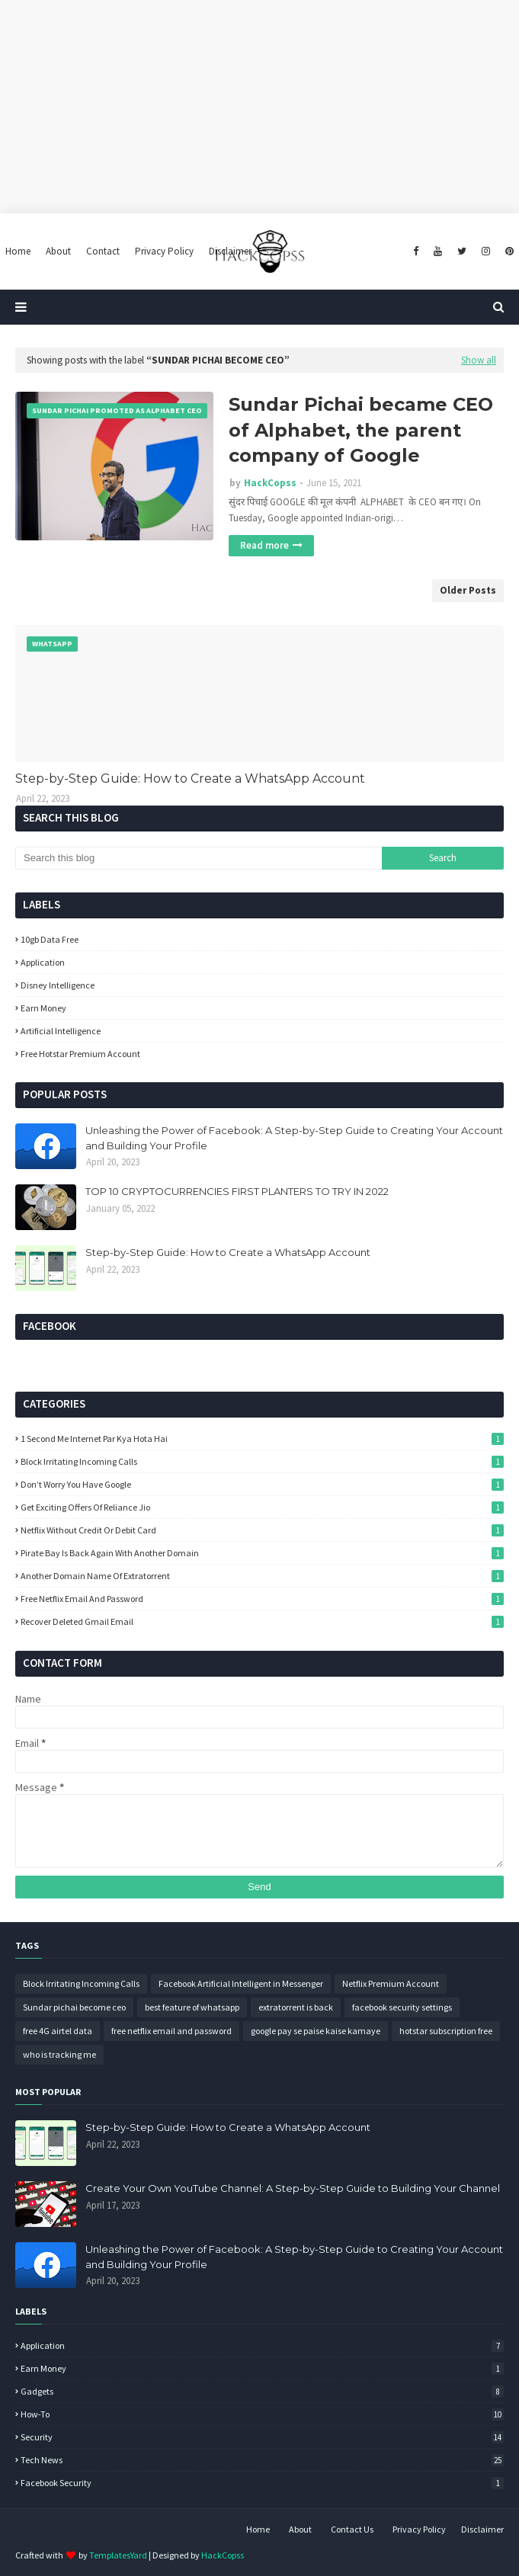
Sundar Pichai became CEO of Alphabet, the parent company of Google (361, 429)
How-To (262, 2414)
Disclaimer (482, 2529)
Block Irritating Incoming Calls (262, 1461)
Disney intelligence (58, 985)
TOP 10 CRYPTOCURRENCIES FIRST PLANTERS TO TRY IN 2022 (237, 1191)
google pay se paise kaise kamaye (315, 2030)
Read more (264, 545)
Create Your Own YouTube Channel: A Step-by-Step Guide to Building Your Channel (292, 2188)
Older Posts (468, 590)
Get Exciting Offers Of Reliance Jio (262, 1507)
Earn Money (43, 1008)
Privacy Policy (419, 2529)
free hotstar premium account (80, 1053)
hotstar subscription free (445, 2030)
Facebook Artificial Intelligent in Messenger (241, 1983)
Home (258, 2529)
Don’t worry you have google (262, 1484)
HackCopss (270, 482)
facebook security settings (402, 2007)
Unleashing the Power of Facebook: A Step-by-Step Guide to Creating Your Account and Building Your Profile (294, 1138)
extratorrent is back (295, 2007)
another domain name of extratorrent (262, 1575)
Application (43, 962)
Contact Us (352, 2529)
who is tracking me (59, 2054)
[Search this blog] (198, 858)
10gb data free (49, 939)
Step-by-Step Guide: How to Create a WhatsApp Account (190, 778)
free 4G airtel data (57, 2030)
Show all (478, 360)
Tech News (262, 2459)
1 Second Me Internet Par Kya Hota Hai (262, 1438)
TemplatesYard (118, 2555)
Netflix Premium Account (390, 1983)
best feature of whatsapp (192, 2007)
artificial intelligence (61, 1030)
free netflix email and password (262, 1598)
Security (262, 2437)
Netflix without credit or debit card (262, 1530)
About (300, 2529)
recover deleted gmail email (262, 1621)
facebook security (262, 2482)
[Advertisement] (259, 106)
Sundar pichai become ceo (74, 2007)
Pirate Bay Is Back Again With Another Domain (262, 1553)
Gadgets (262, 2391)
